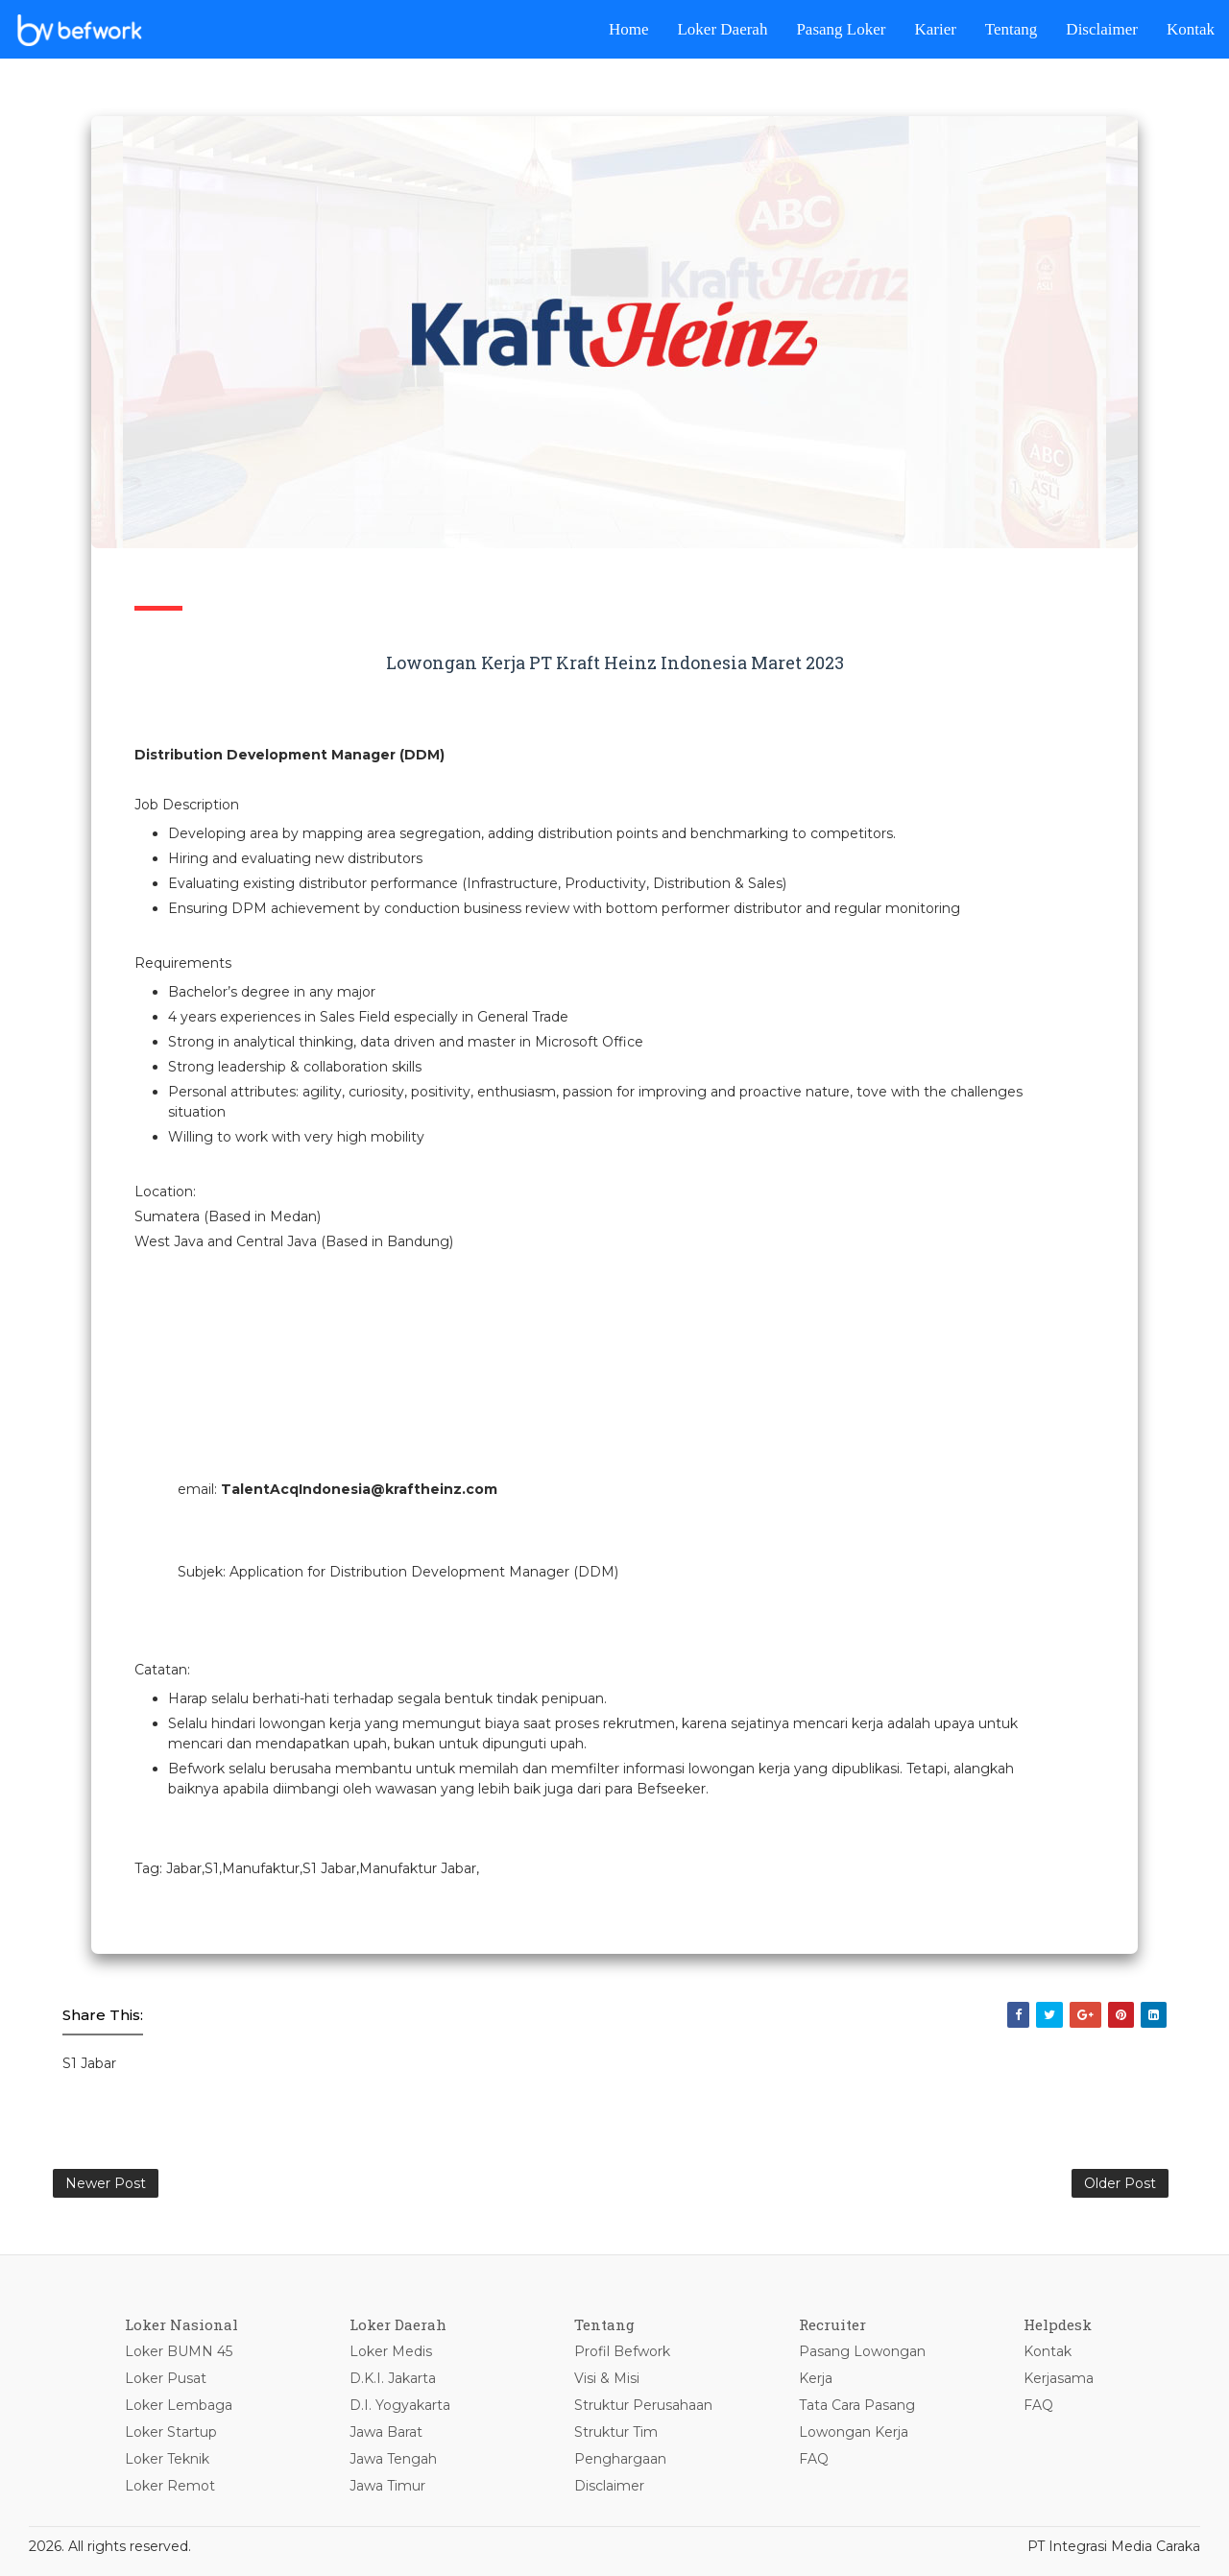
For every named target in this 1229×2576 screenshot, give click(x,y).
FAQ (814, 2459)
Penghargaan (620, 2459)
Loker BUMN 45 (178, 2351)
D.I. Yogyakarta (399, 2405)
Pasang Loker (840, 29)
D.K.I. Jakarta (392, 2378)
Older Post (1120, 2183)
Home (629, 29)
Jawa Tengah (393, 2459)
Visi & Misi (606, 2378)
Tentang (1011, 29)
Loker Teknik (167, 2459)
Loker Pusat (165, 2378)
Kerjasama (1059, 2378)
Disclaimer (1102, 29)
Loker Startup (171, 2432)
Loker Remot (170, 2485)
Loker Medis (390, 2351)
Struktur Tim (616, 2432)
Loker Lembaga (178, 2405)
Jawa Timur (387, 2485)
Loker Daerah (722, 29)
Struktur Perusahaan (643, 2405)
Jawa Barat (385, 2432)
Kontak (1191, 29)
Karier (934, 29)
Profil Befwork (622, 2351)
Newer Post (105, 2183)
